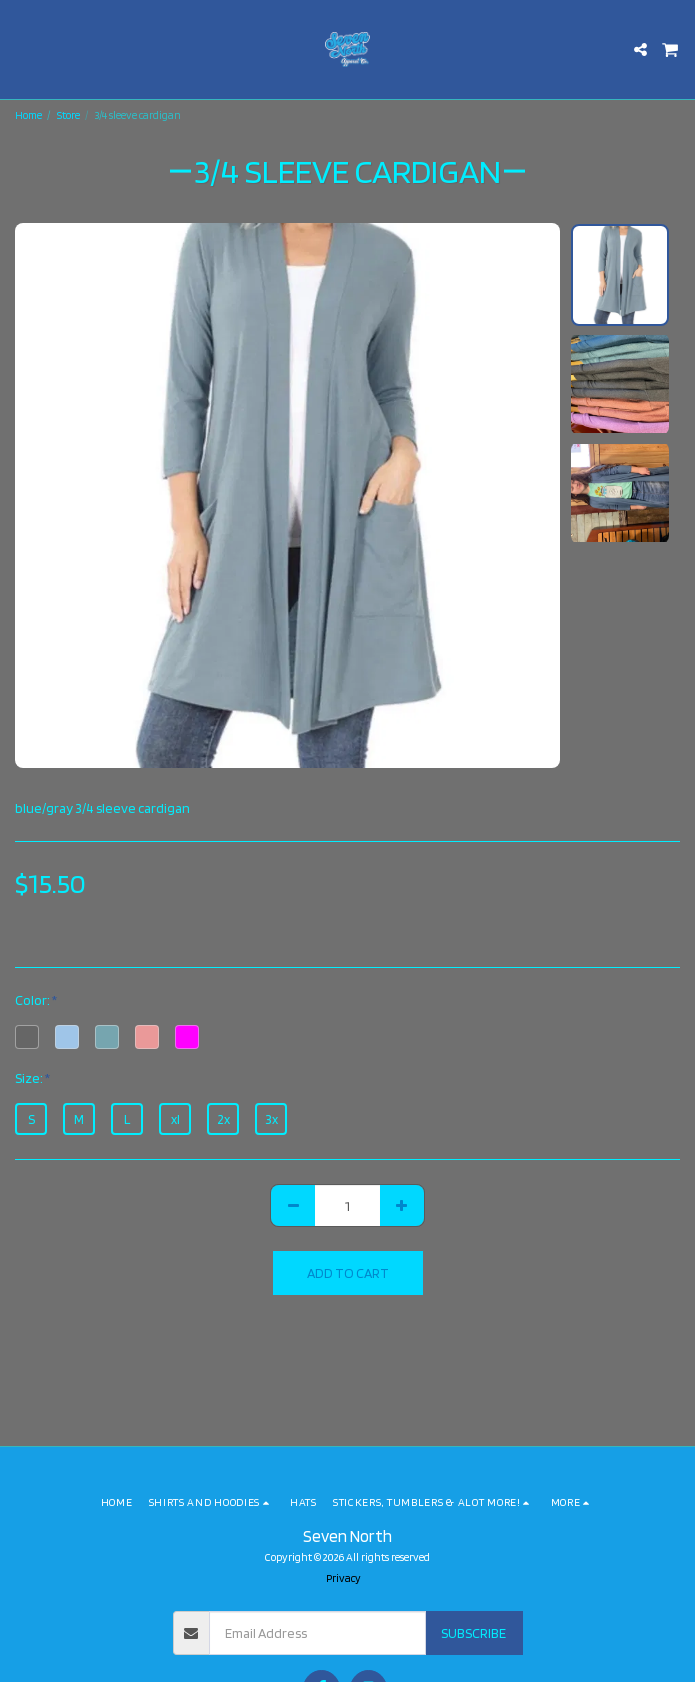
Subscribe (473, 1633)
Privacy (343, 1578)
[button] (22, 49)
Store (68, 115)
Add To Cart (348, 1273)
